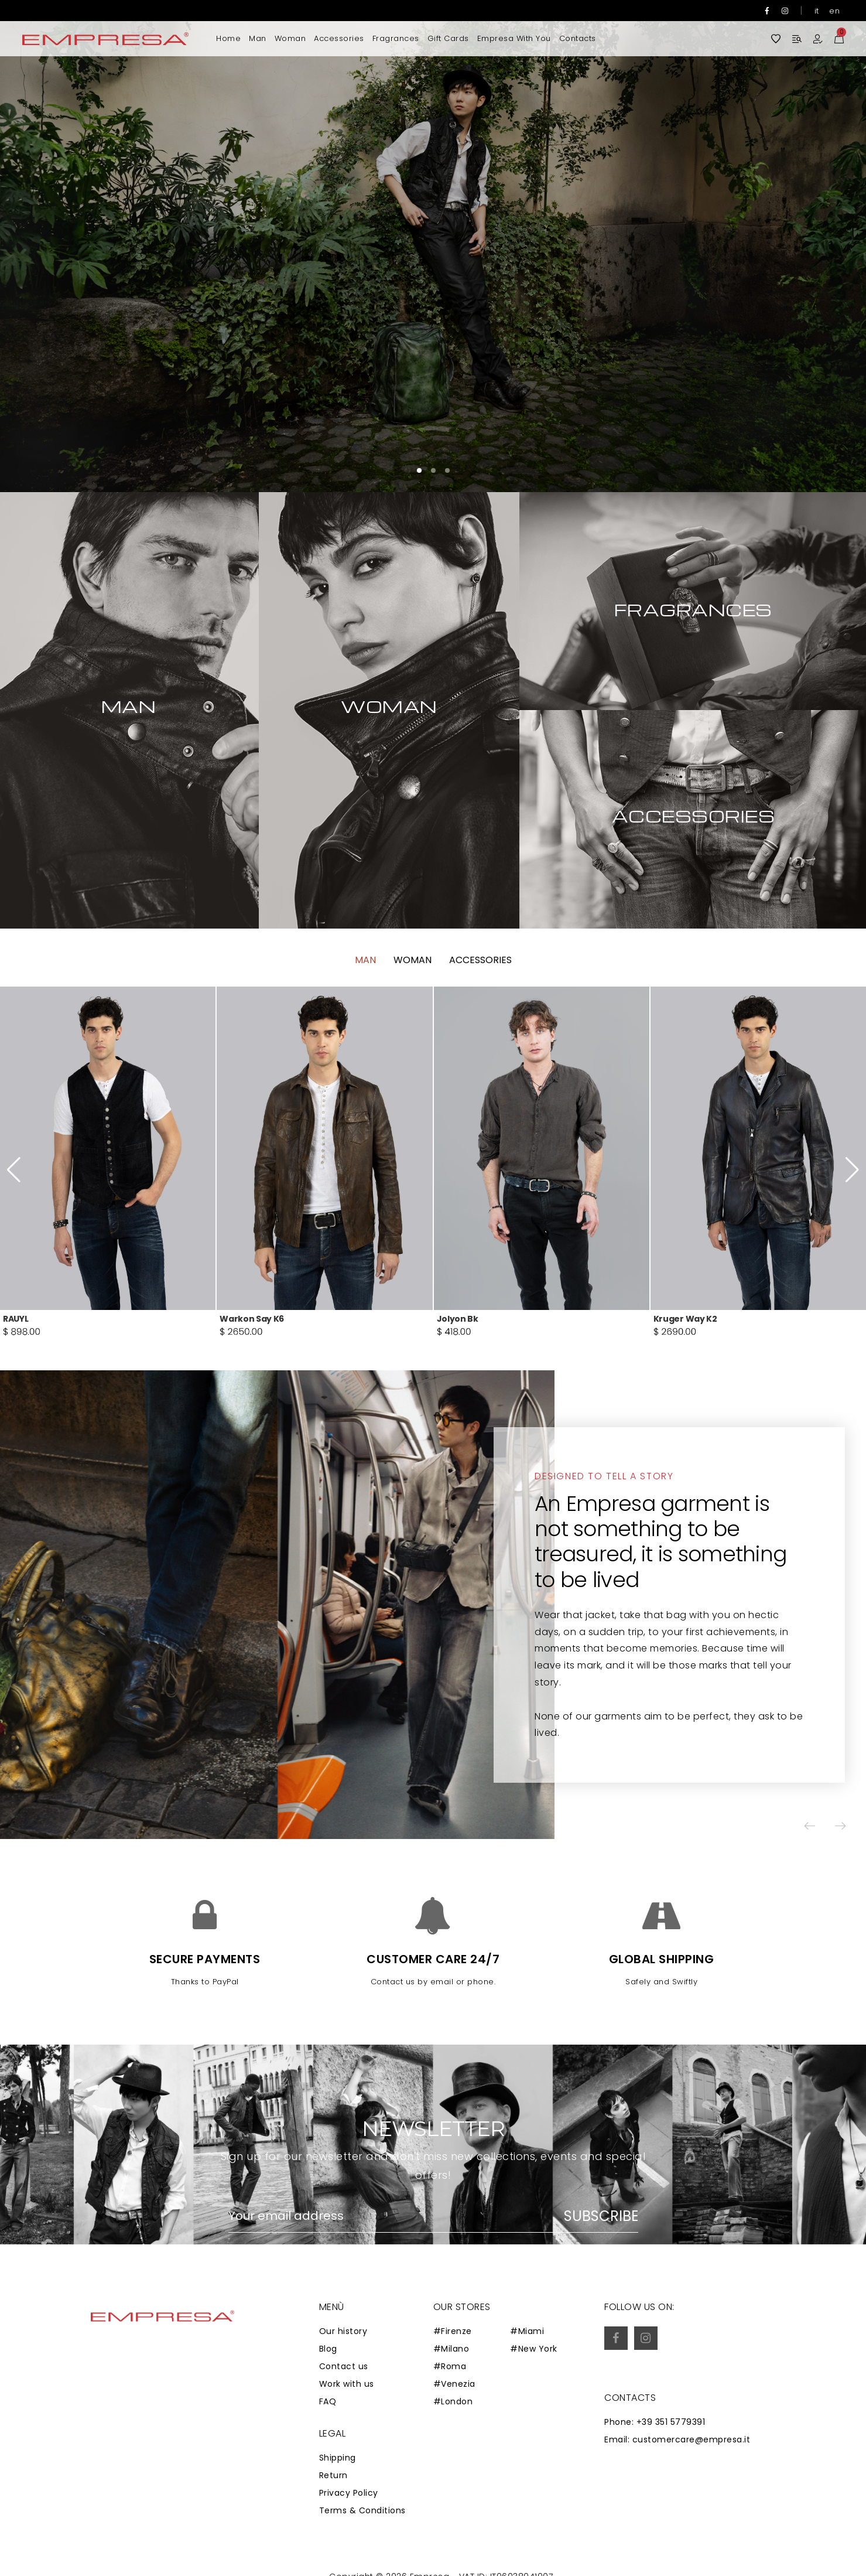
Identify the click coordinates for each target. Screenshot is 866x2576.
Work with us (346, 2384)
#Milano (451, 2349)
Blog (328, 2349)
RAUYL (15, 1349)
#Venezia (454, 2384)
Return (333, 2475)
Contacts (577, 38)
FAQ (328, 2401)
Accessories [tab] (480, 991)
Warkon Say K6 (252, 1349)
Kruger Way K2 (685, 1349)
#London (453, 2401)
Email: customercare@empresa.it (677, 2439)
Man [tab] (365, 991)
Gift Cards (448, 38)
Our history (343, 2331)
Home (228, 38)
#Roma (450, 2366)
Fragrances (395, 38)
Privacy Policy (348, 2493)
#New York (533, 2349)
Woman (290, 38)
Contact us (343, 2366)
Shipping (337, 2458)
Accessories (339, 38)
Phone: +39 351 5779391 (654, 2422)
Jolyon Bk (457, 1349)
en (834, 10)
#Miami (527, 2331)
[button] (822, 246)
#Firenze (452, 2331)
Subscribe (601, 2216)
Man (257, 38)
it (816, 10)
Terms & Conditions (362, 2510)
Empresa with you (514, 38)
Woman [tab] (412, 991)
